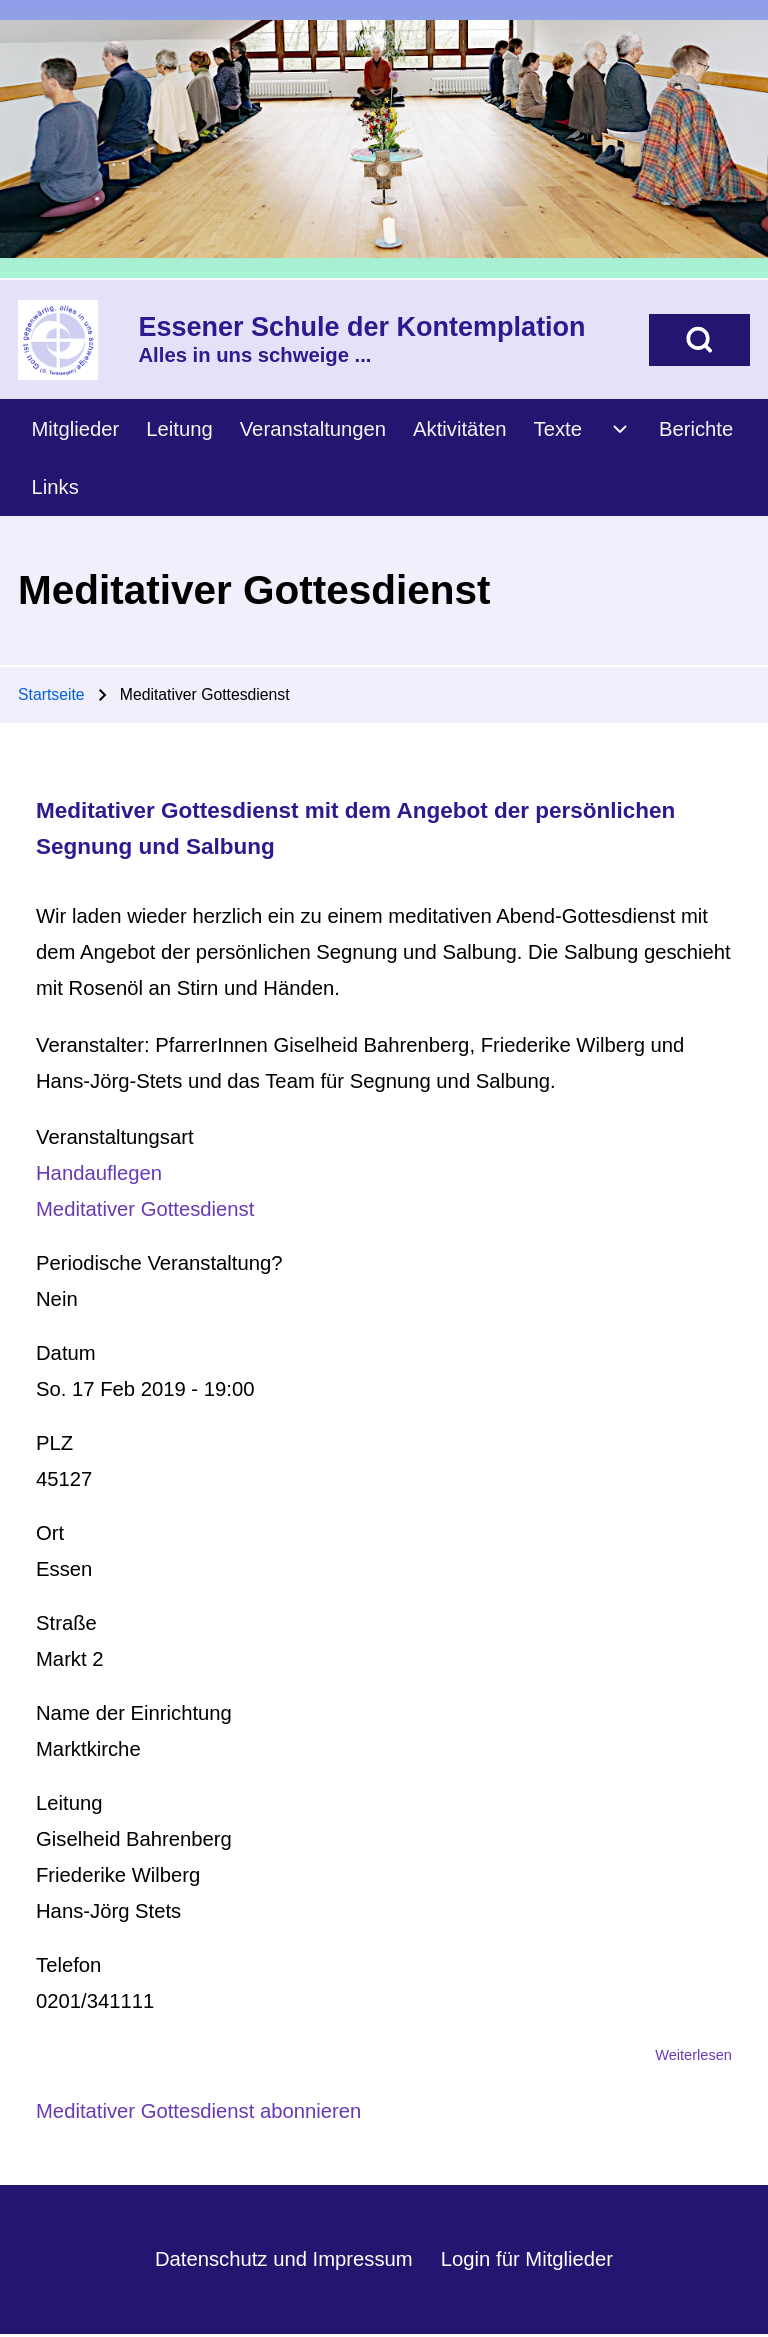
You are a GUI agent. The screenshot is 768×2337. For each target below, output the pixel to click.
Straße (66, 1623)
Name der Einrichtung (134, 1713)
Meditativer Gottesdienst (145, 1209)
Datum (66, 1353)
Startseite (51, 694)
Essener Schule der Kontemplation (362, 327)
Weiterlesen (693, 2055)
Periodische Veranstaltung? (159, 1263)
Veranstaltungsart (115, 1137)
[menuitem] (75, 428)
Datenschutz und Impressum (284, 2259)
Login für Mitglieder (527, 2259)
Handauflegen (99, 1173)
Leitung (69, 1803)
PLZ (54, 1443)
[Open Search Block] (699, 340)
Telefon (68, 1965)
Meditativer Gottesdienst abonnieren (198, 2111)
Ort (50, 1533)
